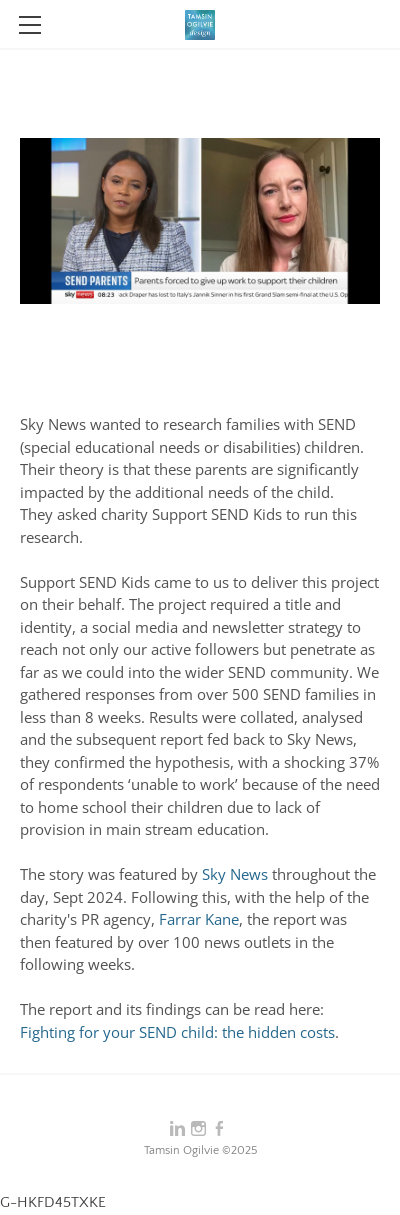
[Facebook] (219, 1129)
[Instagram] (198, 1129)
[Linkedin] (177, 1129)
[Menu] (30, 25)
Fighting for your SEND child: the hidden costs (177, 1032)
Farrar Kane (199, 919)
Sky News (235, 874)
